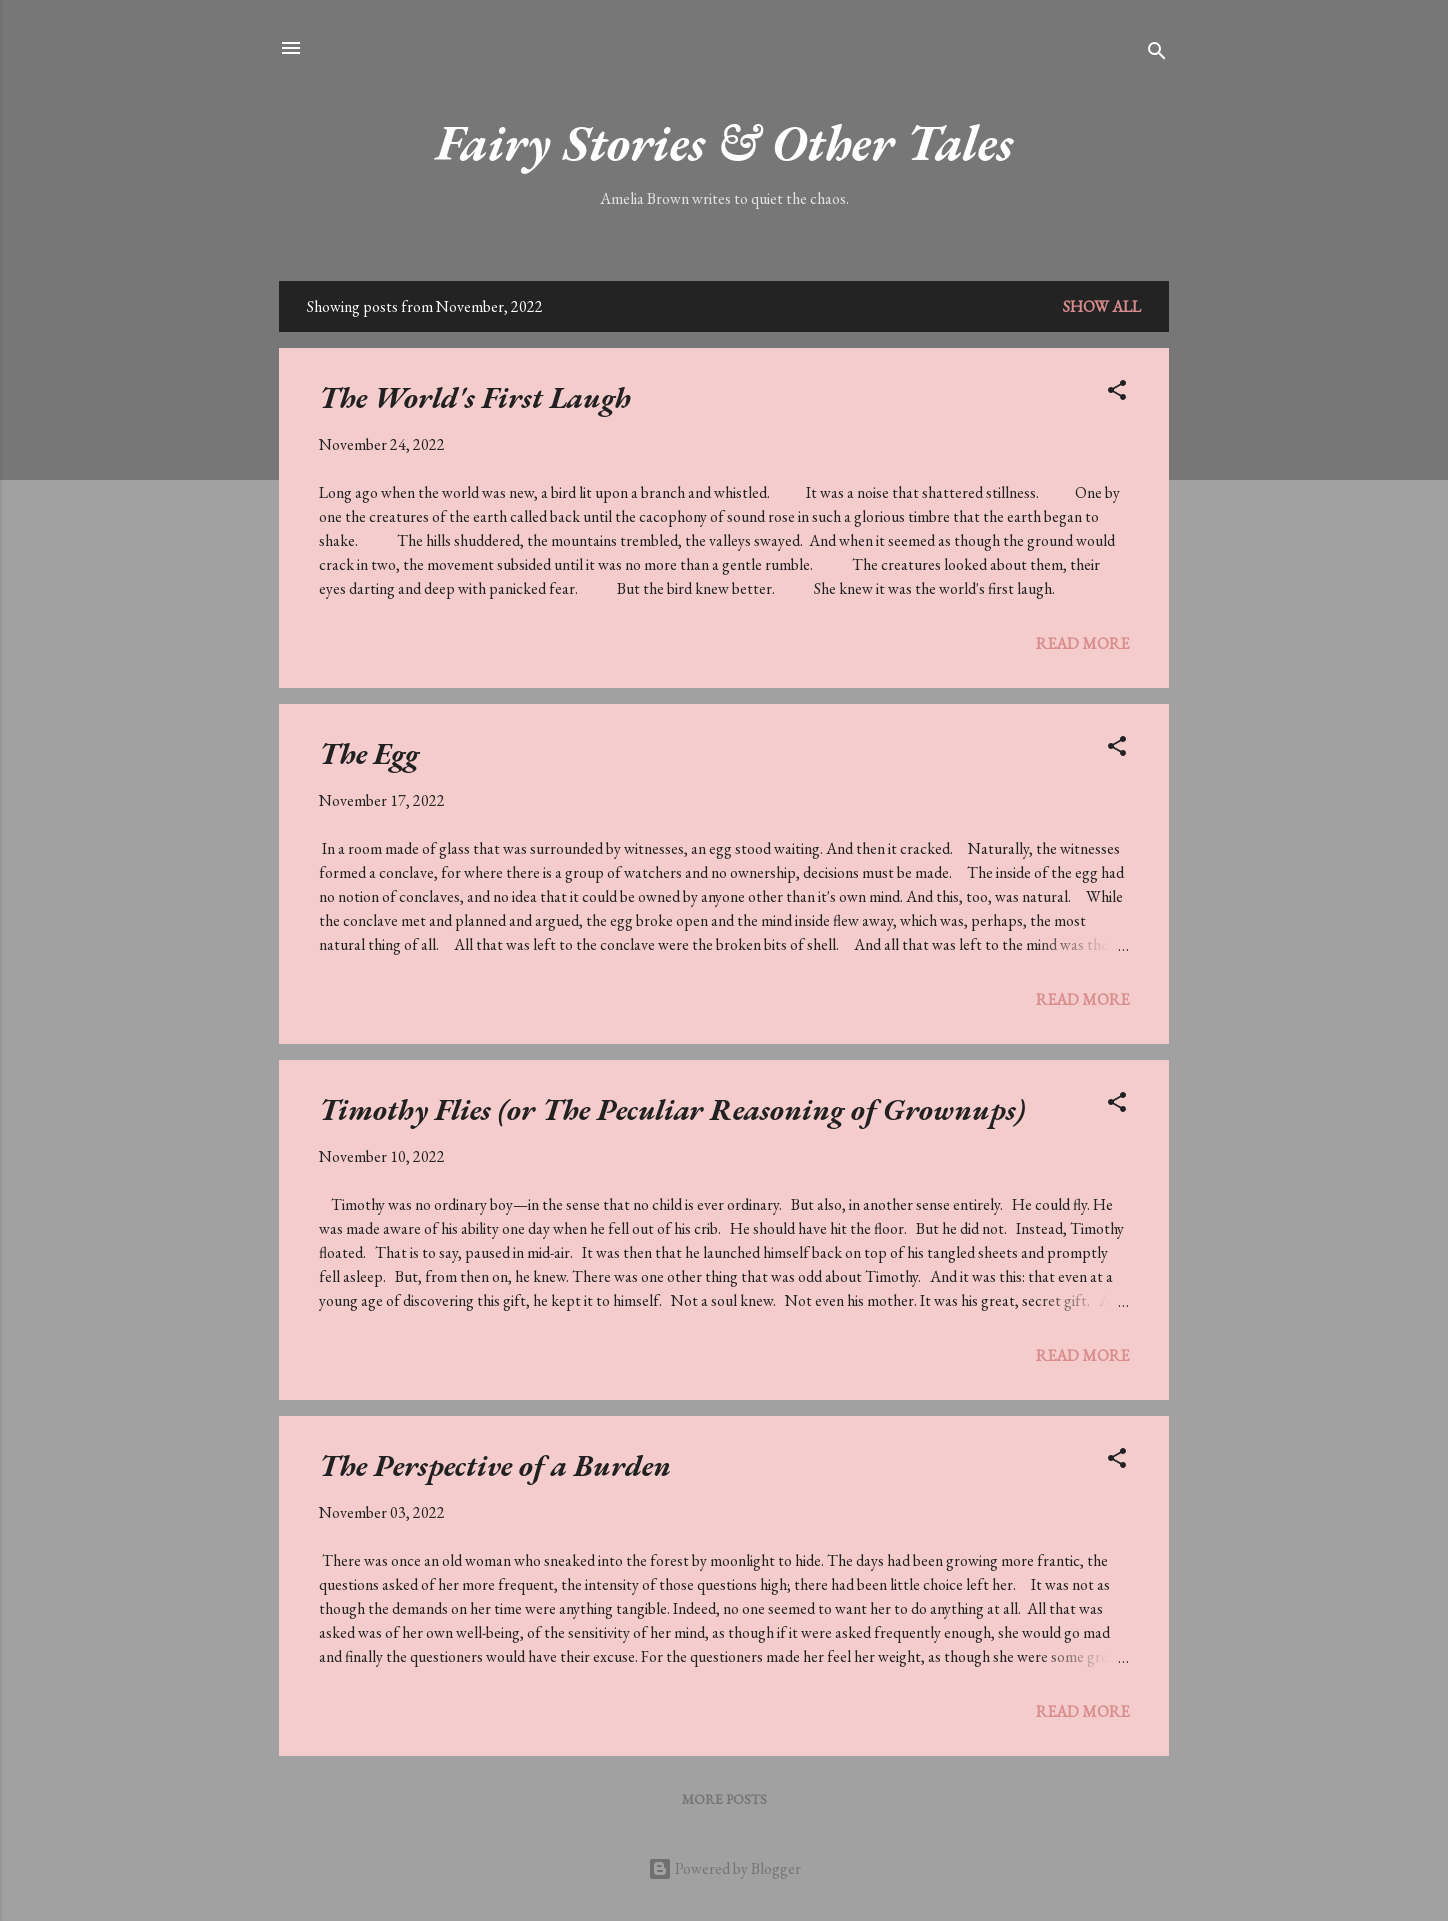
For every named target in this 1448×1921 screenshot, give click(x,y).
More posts (724, 1799)
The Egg (369, 753)
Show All (1102, 306)
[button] (1117, 393)
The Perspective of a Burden (495, 1465)
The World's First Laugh (475, 397)
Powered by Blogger (724, 1868)
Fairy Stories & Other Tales (724, 142)
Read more (1082, 643)
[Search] (1157, 54)
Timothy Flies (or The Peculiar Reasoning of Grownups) (672, 1109)
